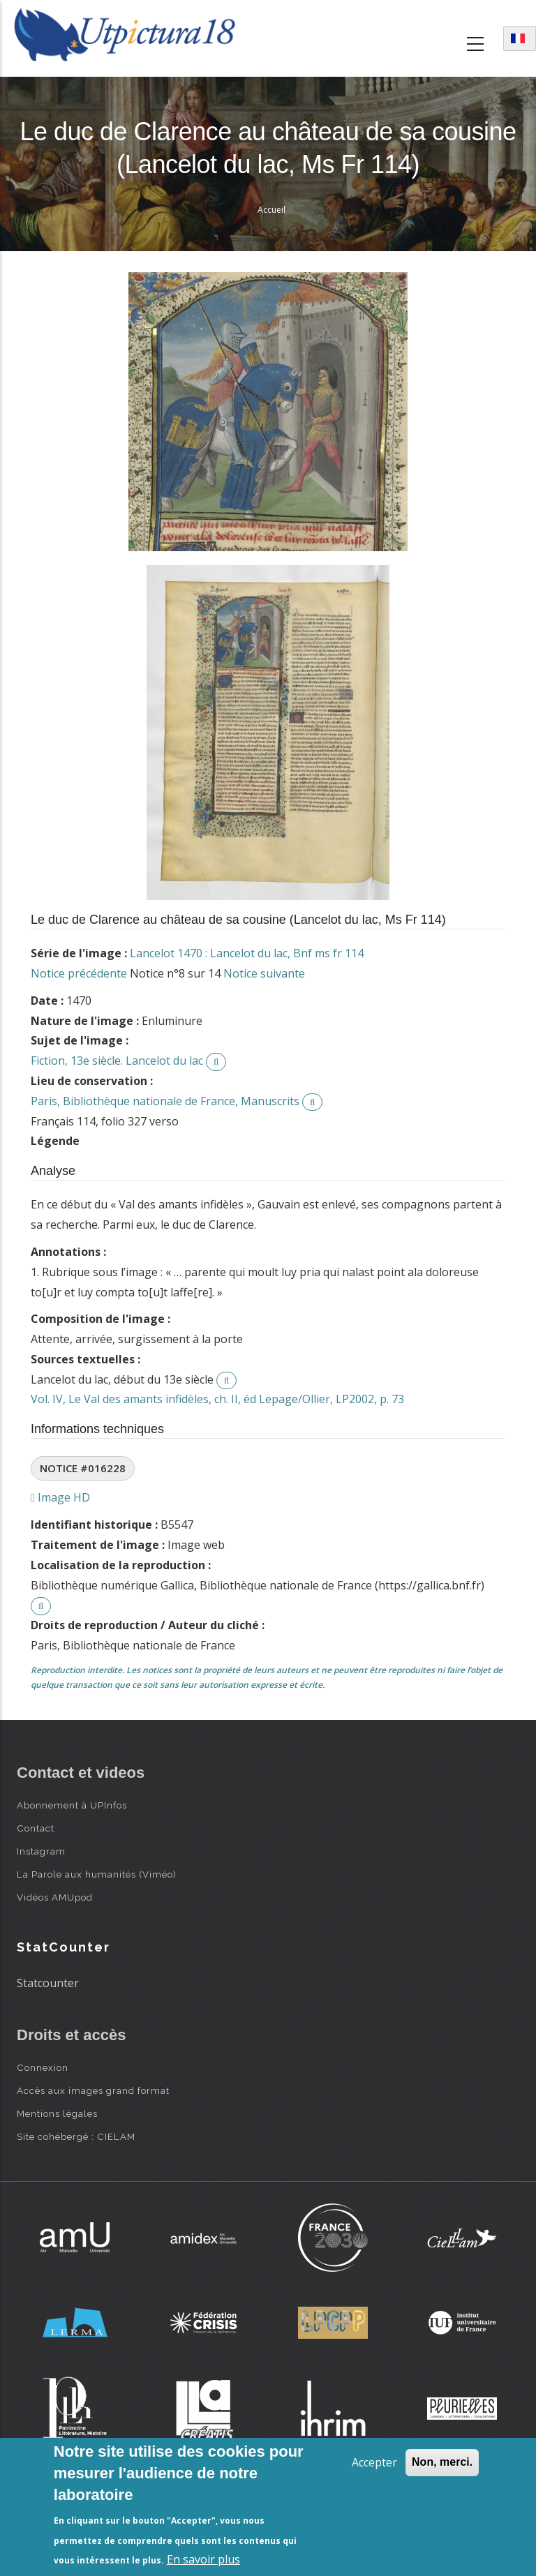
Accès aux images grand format (93, 2090)
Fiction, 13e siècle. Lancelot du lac (117, 1060)
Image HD (60, 1497)
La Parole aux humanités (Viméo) (97, 1874)
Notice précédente (79, 973)
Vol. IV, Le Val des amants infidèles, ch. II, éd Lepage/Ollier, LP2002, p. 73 (217, 1399)
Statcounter (48, 1983)
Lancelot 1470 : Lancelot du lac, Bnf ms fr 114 (247, 953)
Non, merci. (442, 2462)
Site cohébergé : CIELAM (76, 2136)
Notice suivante (264, 973)
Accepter (374, 2462)
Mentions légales (57, 2113)
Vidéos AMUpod (55, 1897)
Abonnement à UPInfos (72, 1805)
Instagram (41, 1851)
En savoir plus (203, 2559)
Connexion (42, 2067)
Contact (35, 1828)
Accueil (271, 210)
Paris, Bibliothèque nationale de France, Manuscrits (165, 1101)
